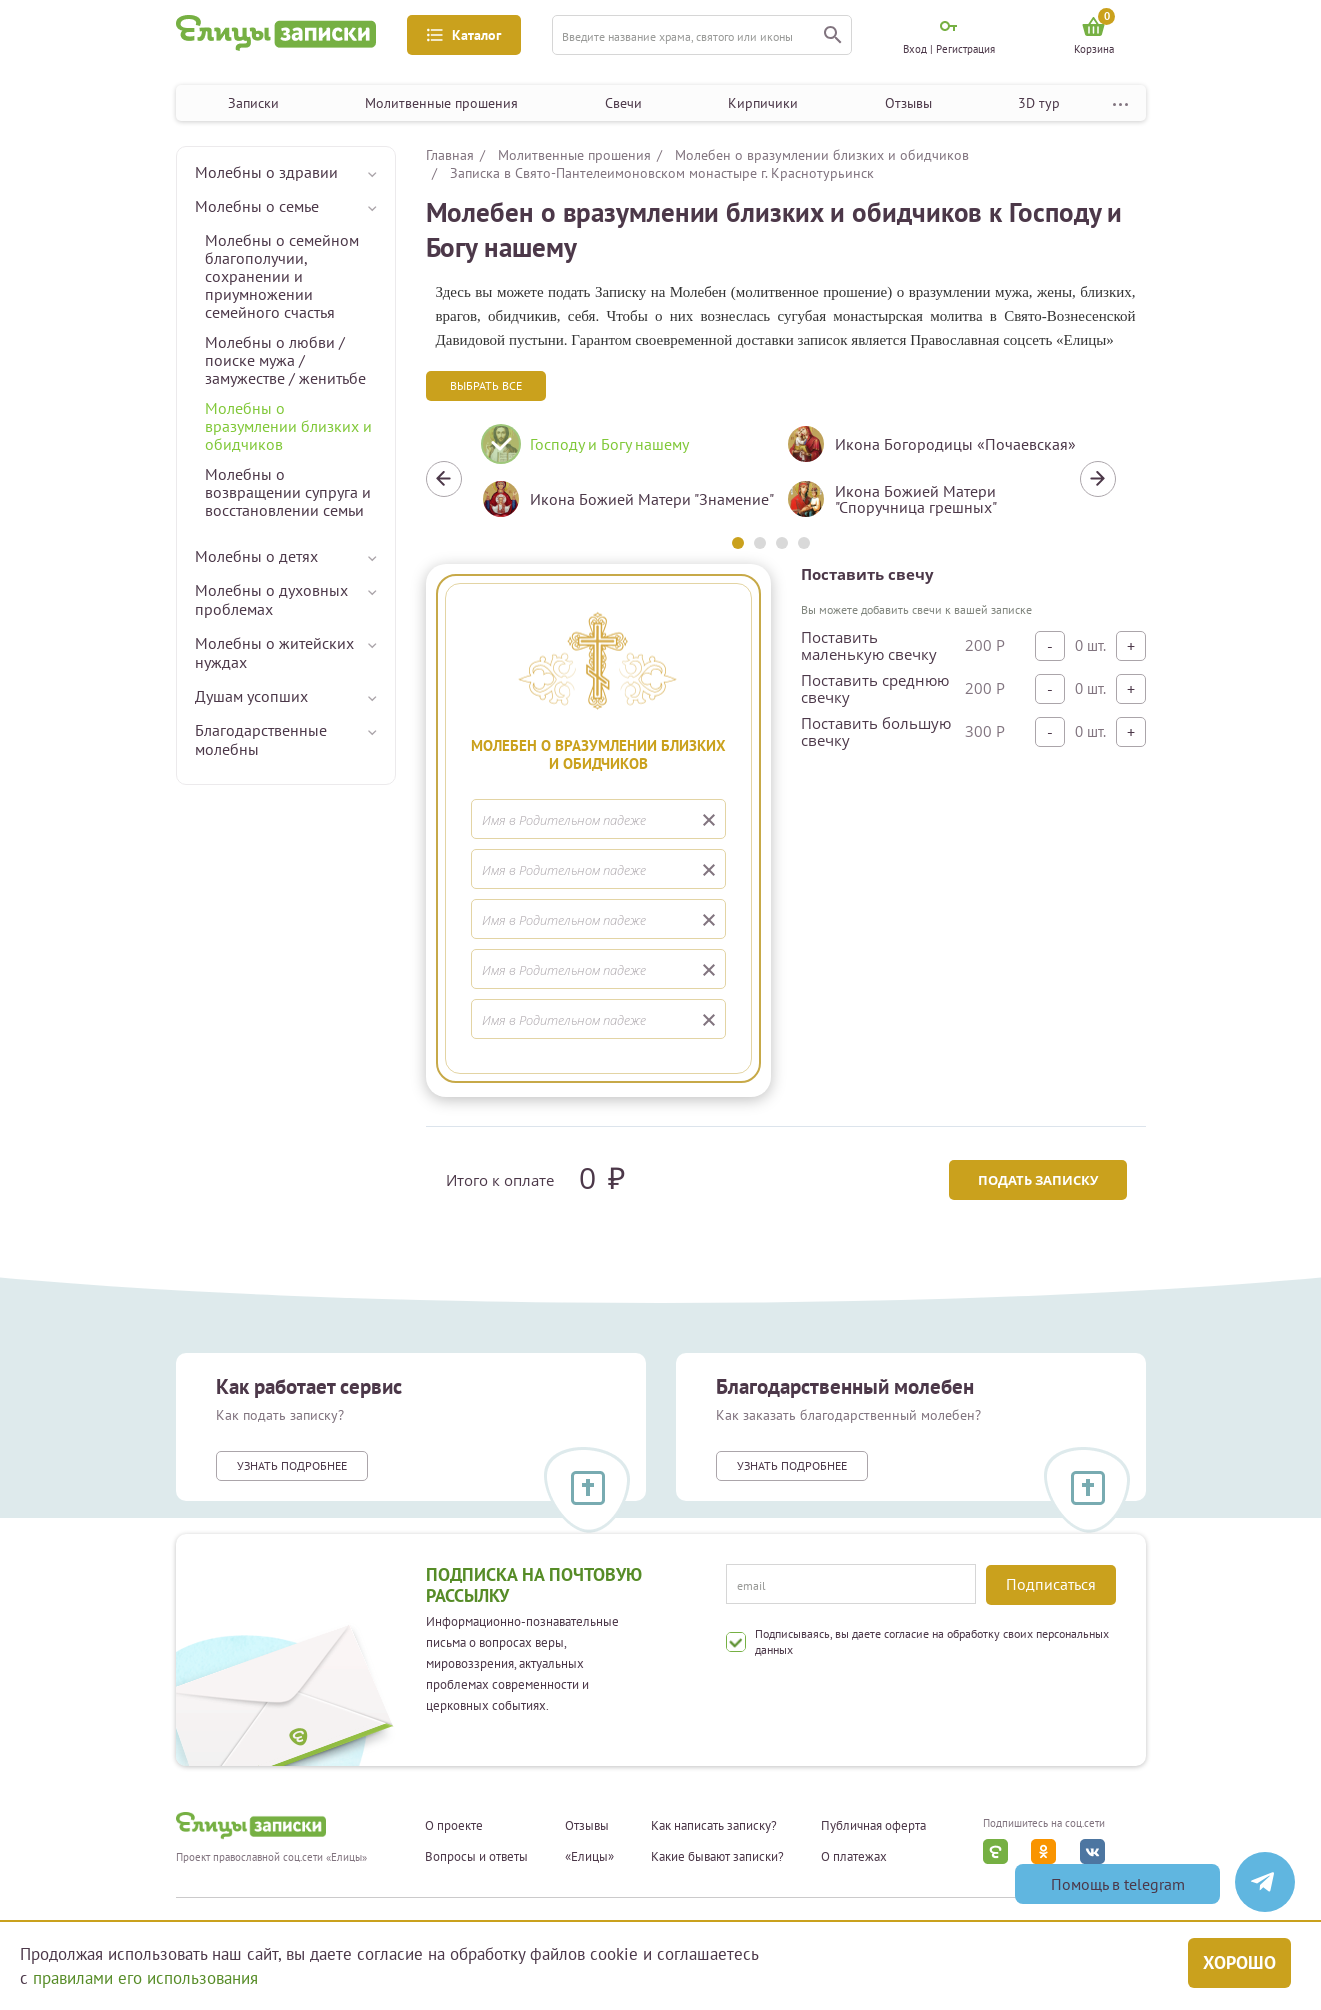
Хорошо (1239, 1961)
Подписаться (1051, 1584)
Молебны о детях (256, 556)
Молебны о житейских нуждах (274, 652)
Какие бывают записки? (717, 1857)
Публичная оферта (873, 1826)
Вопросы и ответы (476, 1857)
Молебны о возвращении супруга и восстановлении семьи (288, 492)
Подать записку (1037, 1180)
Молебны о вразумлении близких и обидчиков (288, 426)
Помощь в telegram (1118, 1884)
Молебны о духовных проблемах (271, 599)
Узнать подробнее (292, 1465)
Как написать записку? (714, 1826)
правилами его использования (145, 1978)
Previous (444, 479)
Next (1098, 479)
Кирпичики (763, 103)
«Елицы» (589, 1857)
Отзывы (908, 103)
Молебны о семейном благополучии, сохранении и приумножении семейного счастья (282, 276)
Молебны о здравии (266, 172)
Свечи (623, 103)
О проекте (454, 1826)
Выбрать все (486, 385)
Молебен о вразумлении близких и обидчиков (822, 155)
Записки (253, 103)
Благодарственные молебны (261, 739)
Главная (450, 155)
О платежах (854, 1857)
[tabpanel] (618, 479)
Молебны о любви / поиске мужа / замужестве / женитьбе (285, 360)
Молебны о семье (257, 206)
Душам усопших (251, 696)
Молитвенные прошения (441, 103)
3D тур (1039, 103)
